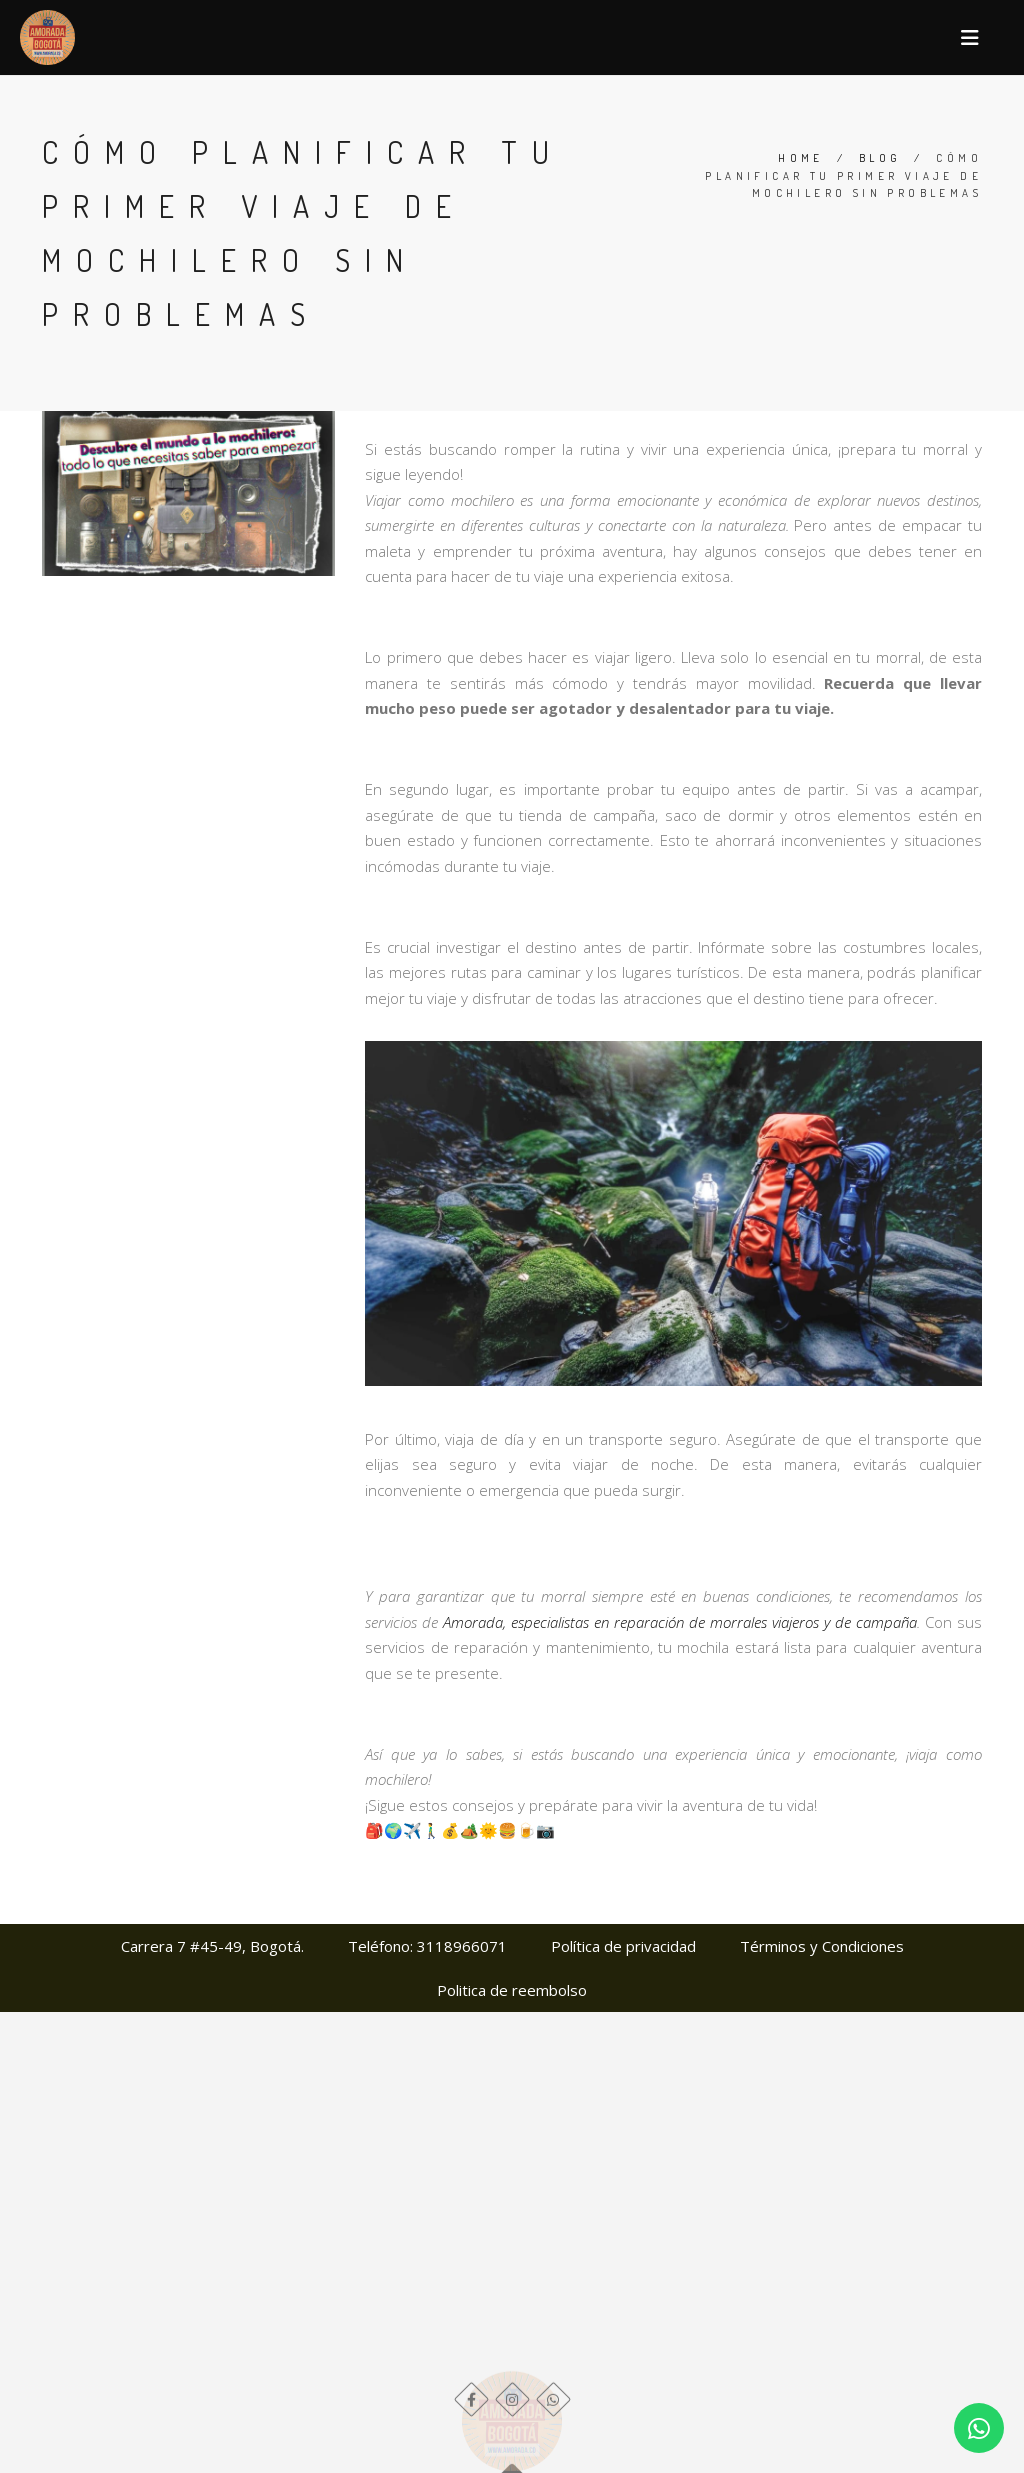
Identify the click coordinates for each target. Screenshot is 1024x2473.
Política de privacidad (623, 1946)
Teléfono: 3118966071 (427, 1946)
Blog (880, 158)
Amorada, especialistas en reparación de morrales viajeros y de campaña (680, 1622)
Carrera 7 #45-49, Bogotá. (212, 1946)
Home (801, 158)
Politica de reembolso (512, 1990)
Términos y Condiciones (822, 1946)
